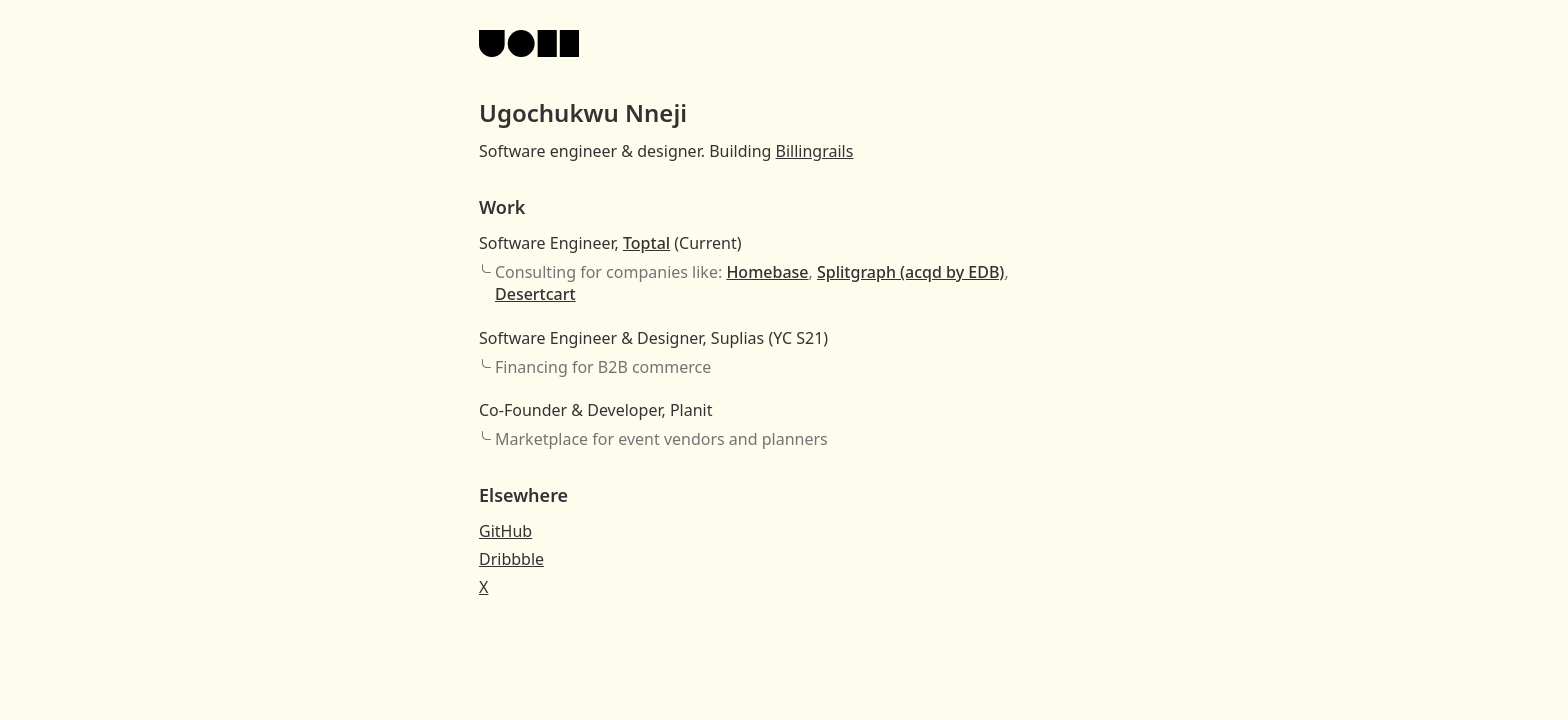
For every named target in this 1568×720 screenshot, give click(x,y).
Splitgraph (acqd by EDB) (910, 272)
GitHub (505, 531)
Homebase (767, 272)
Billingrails (815, 151)
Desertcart (535, 294)
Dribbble (511, 559)
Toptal (646, 243)
